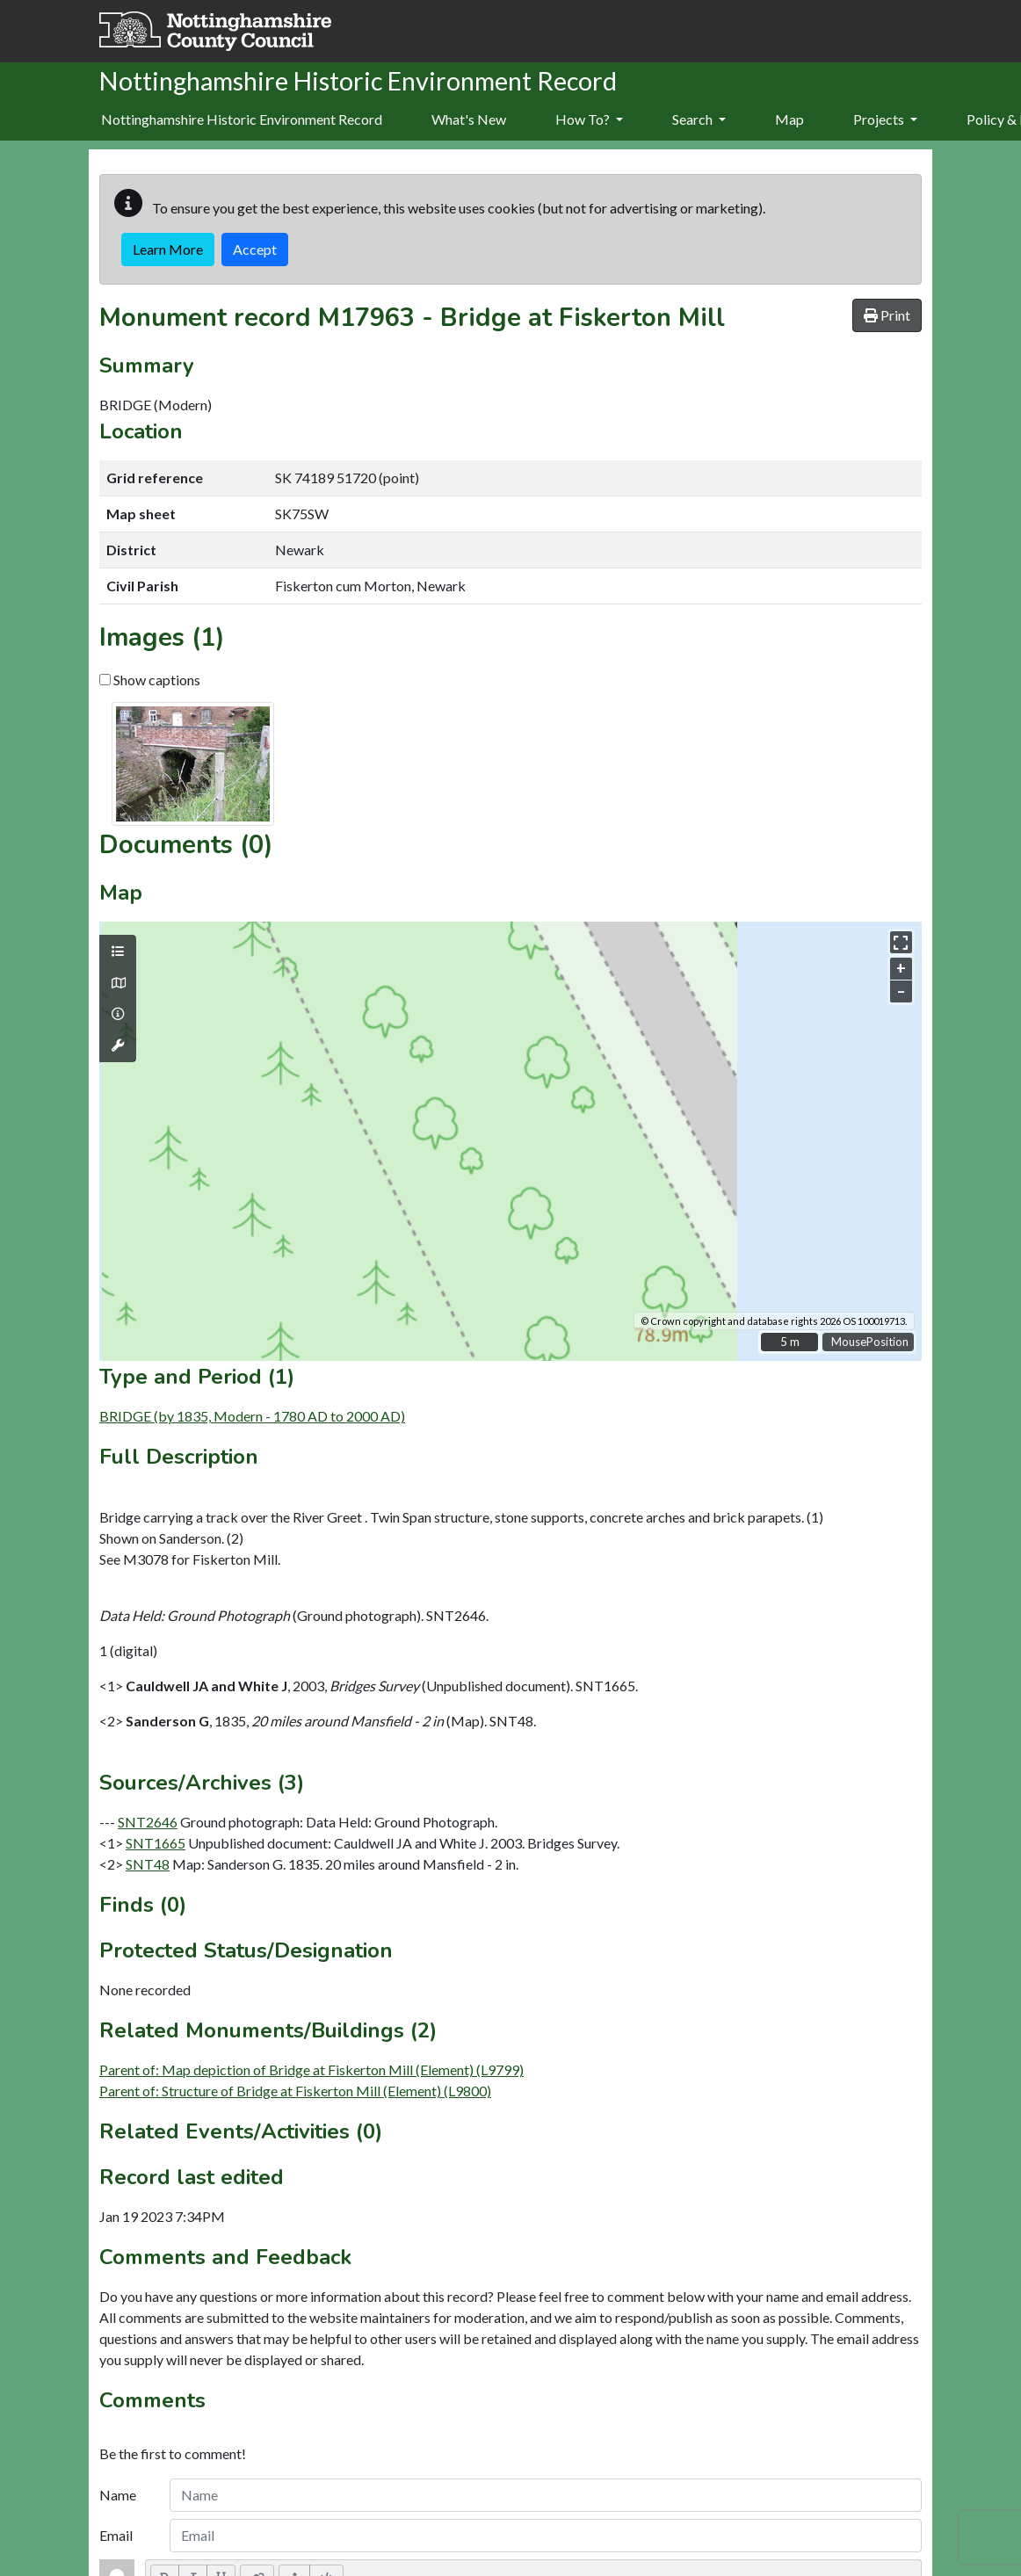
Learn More (168, 249)
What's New (468, 119)
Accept (255, 249)
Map (789, 119)
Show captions (149, 679)
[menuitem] (469, 120)
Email (116, 2535)
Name (117, 2494)
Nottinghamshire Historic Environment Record (241, 119)
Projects (885, 119)
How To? (589, 119)
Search (699, 119)
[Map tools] (117, 1045)
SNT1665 (155, 1842)
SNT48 (148, 1864)
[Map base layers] (117, 983)
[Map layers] (117, 951)
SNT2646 (147, 1821)
